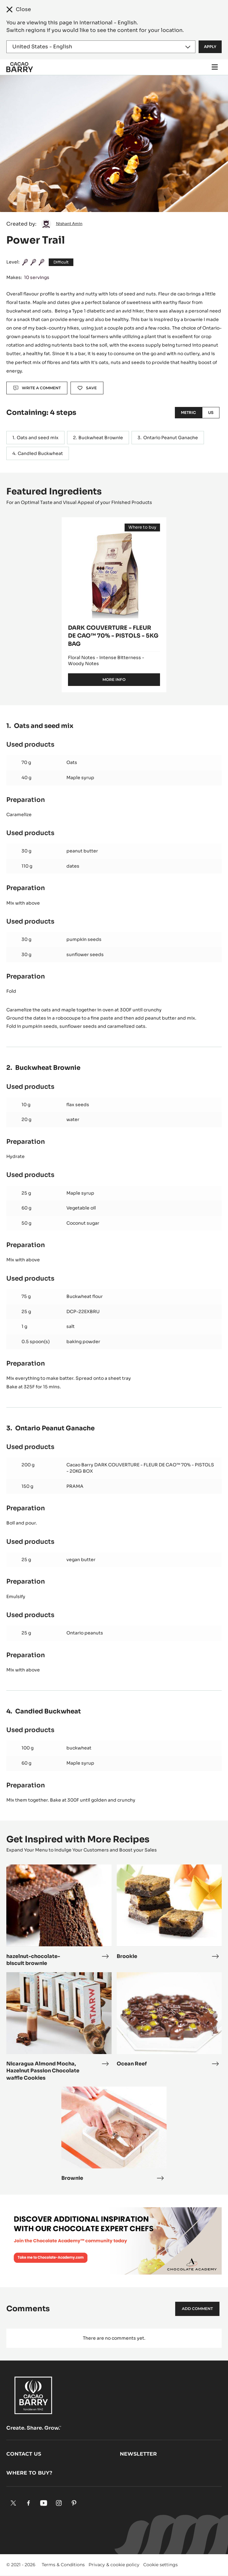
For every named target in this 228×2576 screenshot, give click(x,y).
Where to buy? (29, 2473)
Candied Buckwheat (40, 453)
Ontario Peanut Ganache (170, 437)
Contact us (23, 2454)
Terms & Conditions (63, 2564)
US (210, 412)
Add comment (197, 2308)
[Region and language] (100, 46)
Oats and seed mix (38, 437)
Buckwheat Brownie (100, 437)
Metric (188, 412)
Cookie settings (160, 2564)
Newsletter (138, 2454)
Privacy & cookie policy (114, 2564)
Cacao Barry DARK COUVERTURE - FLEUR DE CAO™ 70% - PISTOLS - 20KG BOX (140, 1468)
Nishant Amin (69, 223)
